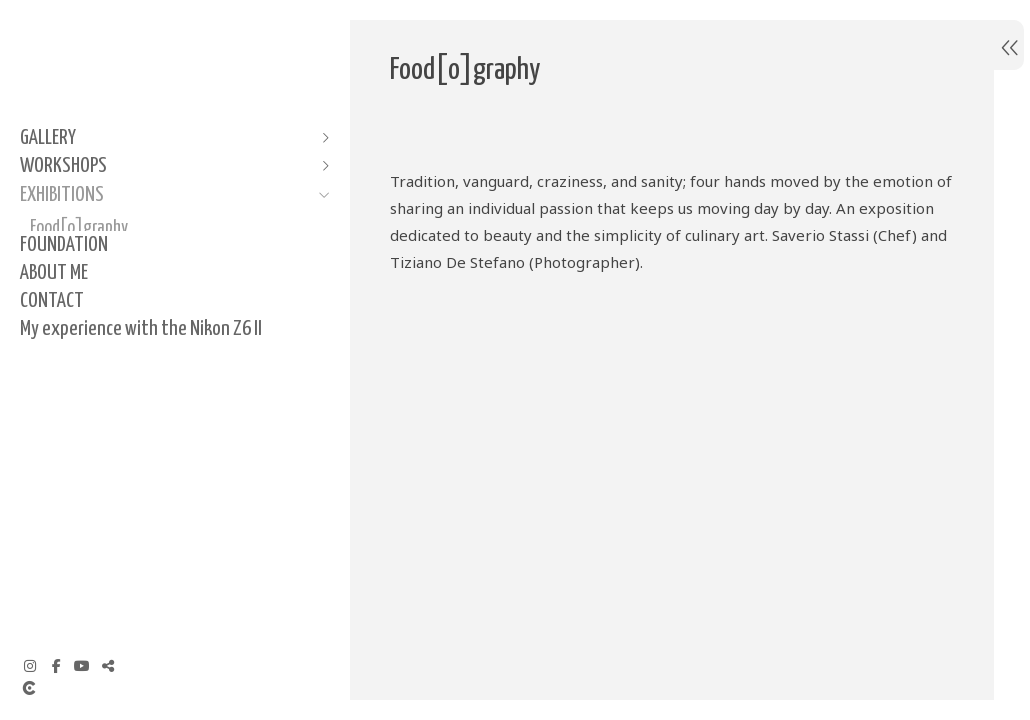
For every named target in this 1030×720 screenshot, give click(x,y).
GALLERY (48, 138)
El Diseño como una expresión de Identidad (133, 295)
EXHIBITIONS (62, 195)
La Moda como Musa (92, 336)
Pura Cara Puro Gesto (96, 255)
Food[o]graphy (79, 227)
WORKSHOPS (63, 166)
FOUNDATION (64, 370)
